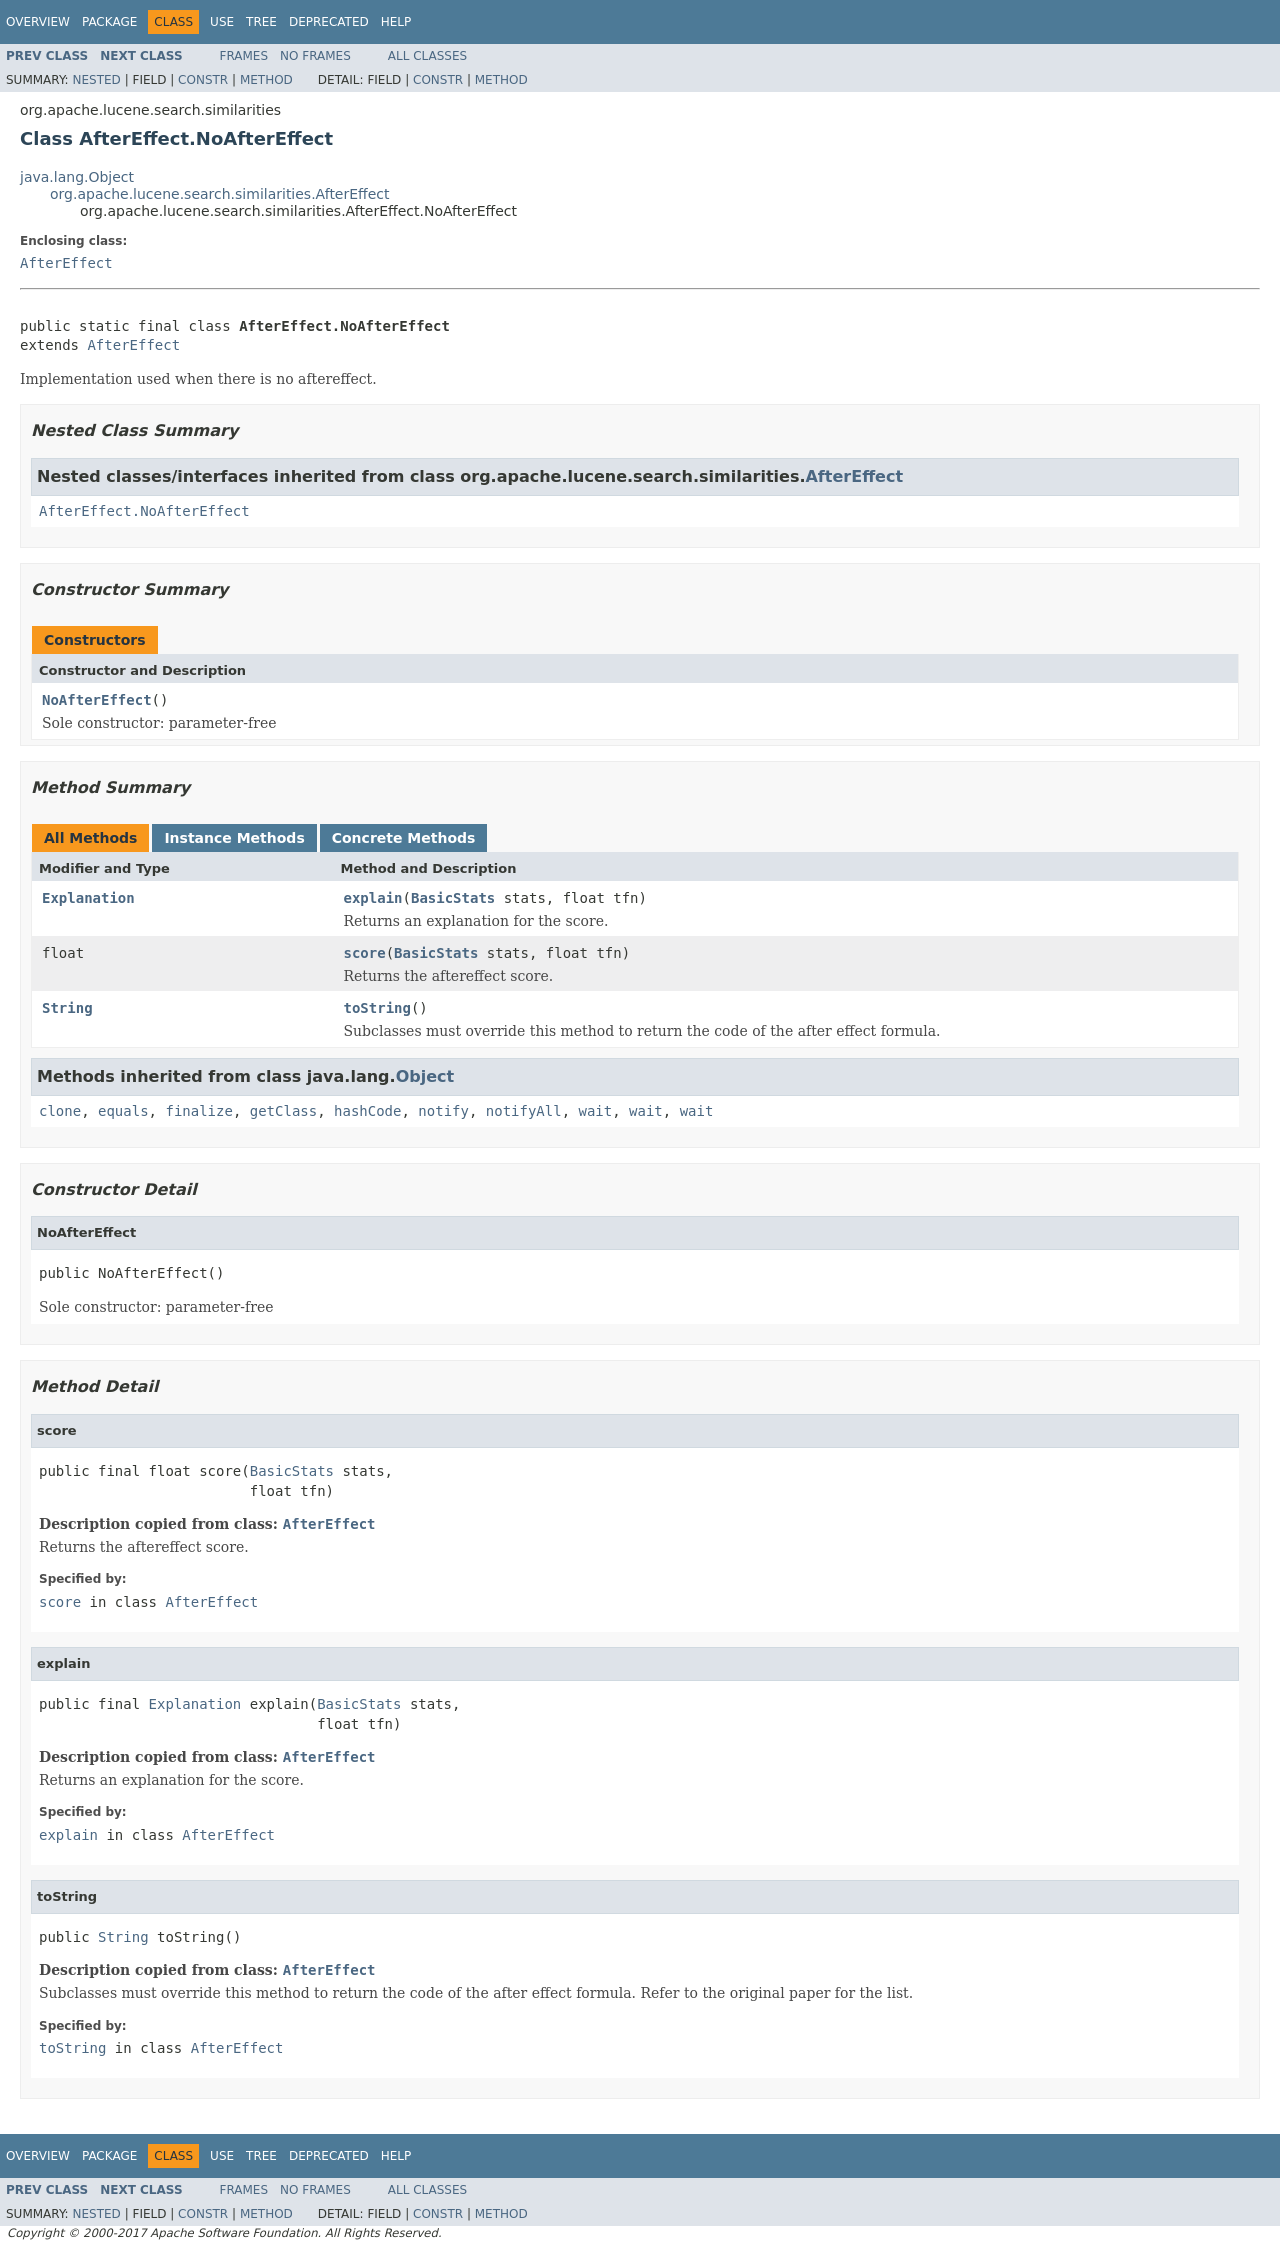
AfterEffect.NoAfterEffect (144, 511)
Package (109, 22)
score (365, 953)
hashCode (367, 1111)
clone (60, 1111)
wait (596, 1111)
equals (123, 1111)
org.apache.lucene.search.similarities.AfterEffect (220, 194)
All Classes (427, 56)
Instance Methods (234, 838)
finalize (198, 1111)
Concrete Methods (404, 838)
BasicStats (453, 898)
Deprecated (329, 22)
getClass (283, 1111)
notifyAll (524, 1111)
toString (377, 1008)
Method (266, 80)
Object (425, 1076)
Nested (96, 80)
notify (443, 1111)
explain (373, 898)
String (67, 1008)
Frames (244, 56)
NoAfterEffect (97, 700)
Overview (38, 22)
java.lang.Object (77, 177)
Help (396, 22)
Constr (203, 80)
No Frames (315, 56)
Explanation (88, 898)
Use (222, 22)
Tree (261, 22)
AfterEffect (66, 263)
